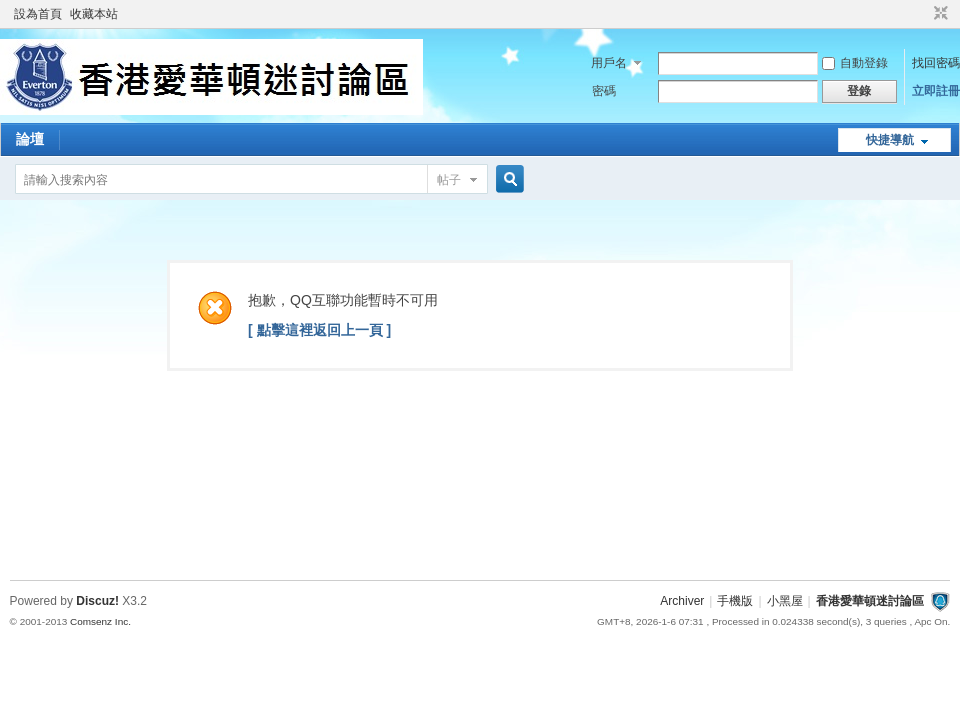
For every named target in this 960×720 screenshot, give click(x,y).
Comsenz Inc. (100, 621)
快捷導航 (890, 140)
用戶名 (609, 63)
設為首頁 (38, 14)
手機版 (735, 601)
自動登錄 (855, 63)
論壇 (30, 139)
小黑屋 (785, 601)
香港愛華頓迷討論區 (870, 601)
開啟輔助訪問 (922, 14)
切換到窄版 (938, 14)
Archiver (682, 601)
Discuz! (97, 601)
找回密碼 (936, 63)
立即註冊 (936, 91)
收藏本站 (94, 14)
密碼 (604, 91)
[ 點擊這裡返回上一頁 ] (319, 330)
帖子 (449, 180)
